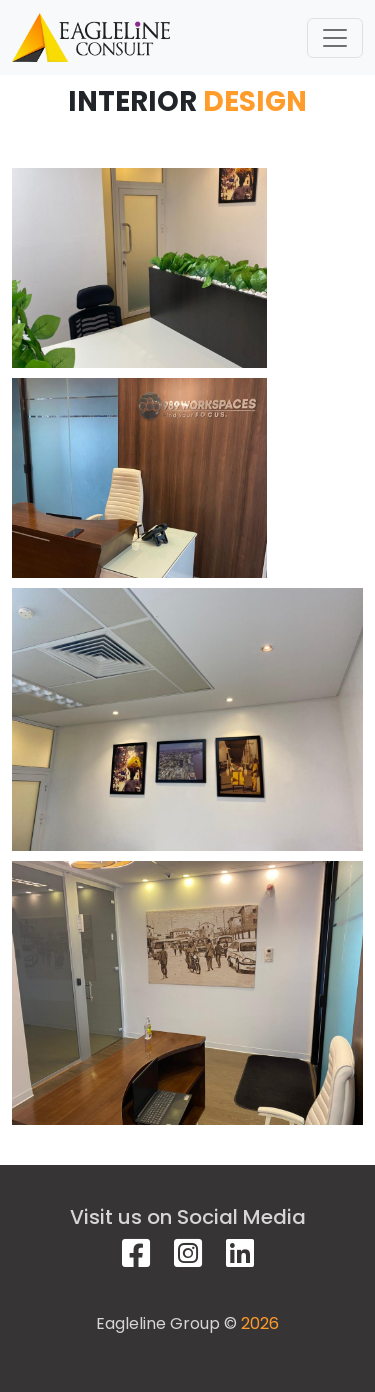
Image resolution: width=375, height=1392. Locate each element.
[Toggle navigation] (335, 38)
